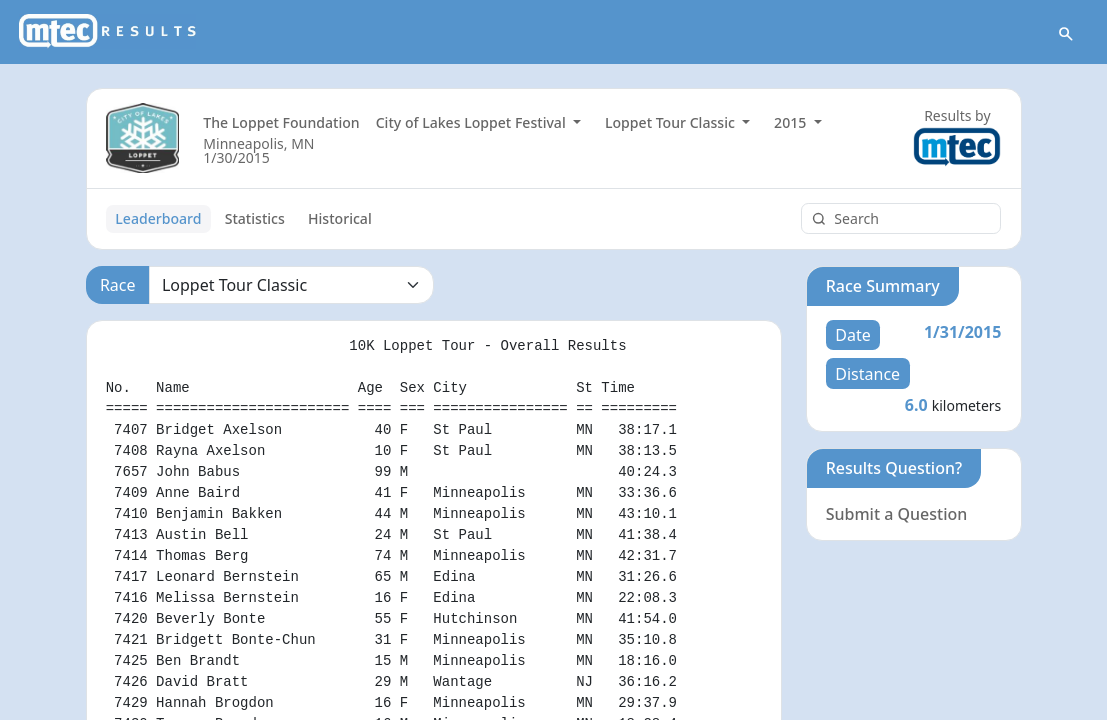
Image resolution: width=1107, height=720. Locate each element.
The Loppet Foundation (281, 122)
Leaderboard (158, 218)
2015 (792, 122)
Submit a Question (897, 514)
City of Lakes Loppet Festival (473, 122)
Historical (340, 218)
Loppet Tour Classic (672, 122)
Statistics (255, 218)
